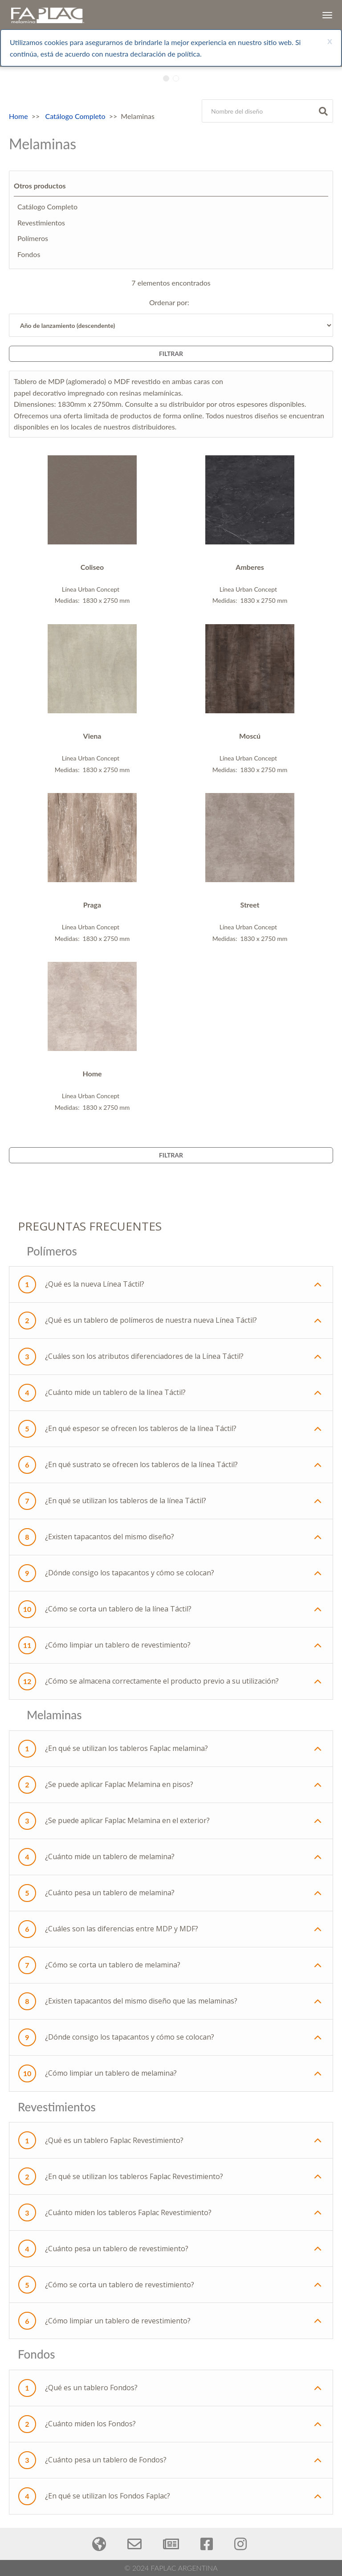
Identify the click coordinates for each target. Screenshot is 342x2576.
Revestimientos (41, 222)
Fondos (28, 254)
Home (18, 116)
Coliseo (92, 567)
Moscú (250, 736)
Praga (92, 904)
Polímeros (32, 238)
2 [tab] (177, 78)
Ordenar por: (171, 302)
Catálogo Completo (75, 116)
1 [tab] (167, 78)
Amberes (250, 567)
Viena (92, 736)
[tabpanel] (171, 92)
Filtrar (171, 353)
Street (249, 904)
